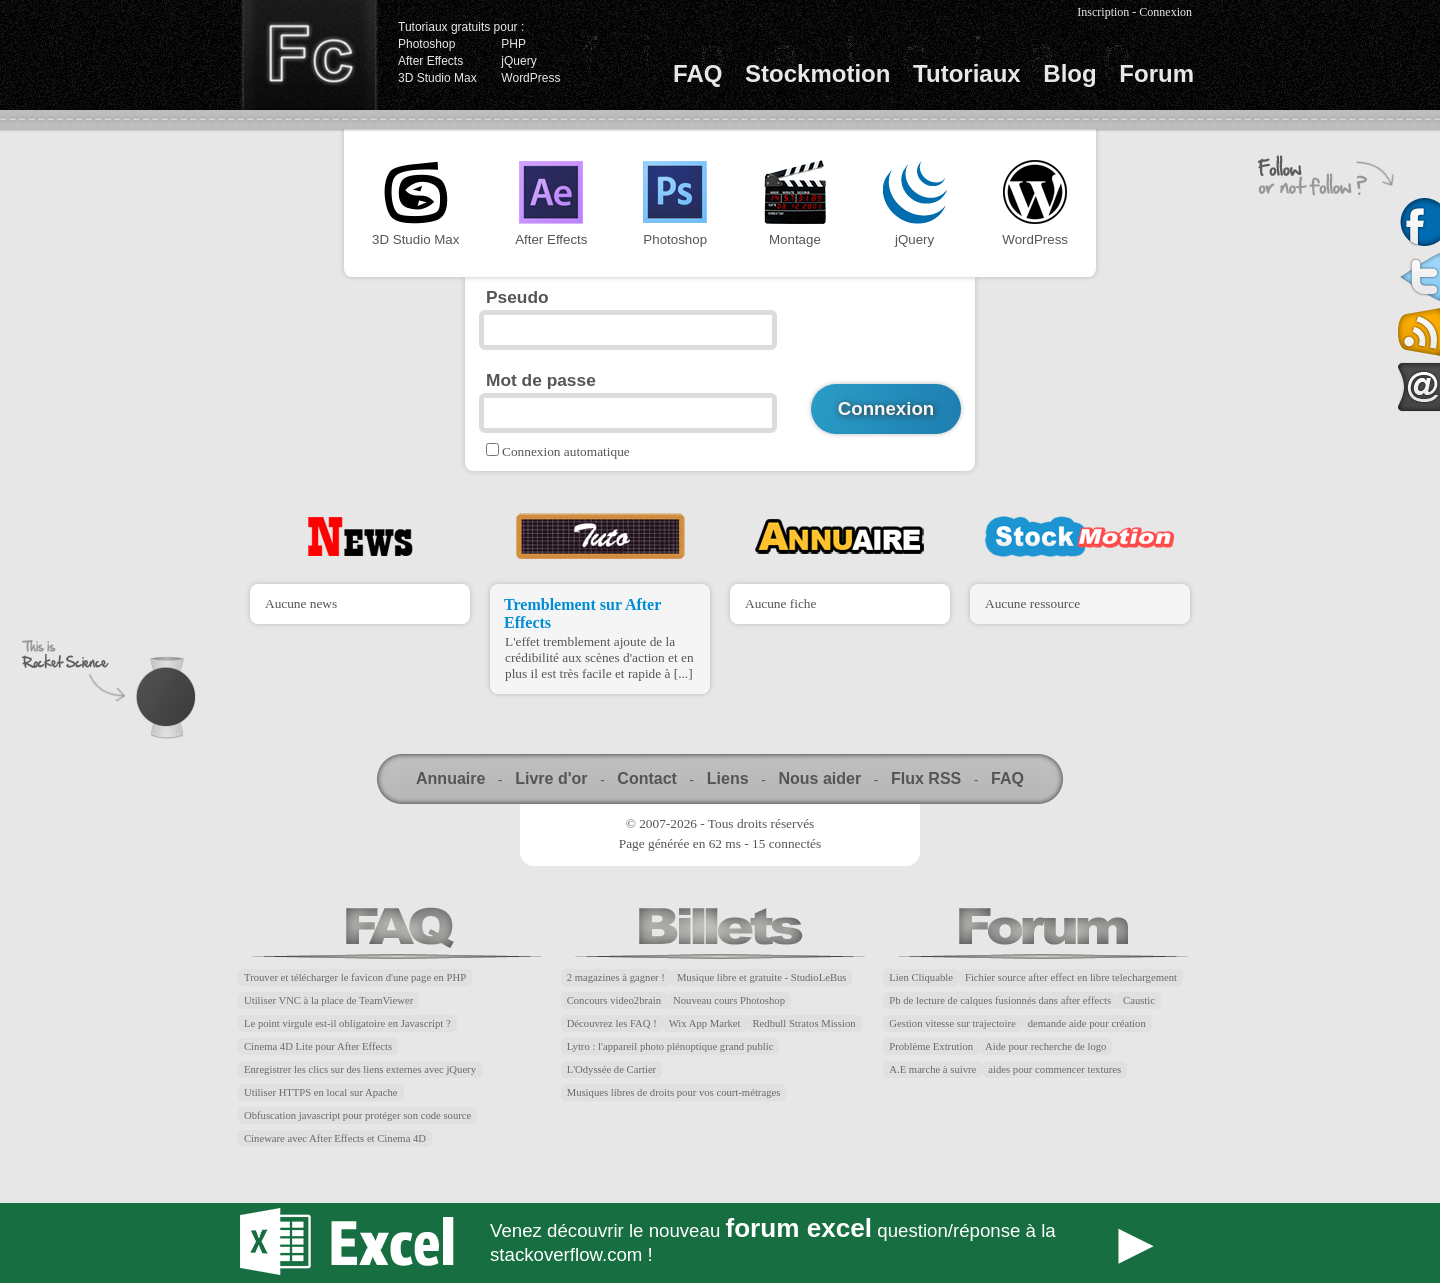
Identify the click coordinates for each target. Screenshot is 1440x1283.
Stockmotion (817, 73)
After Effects (430, 61)
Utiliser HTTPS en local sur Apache (321, 1092)
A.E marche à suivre (932, 1069)
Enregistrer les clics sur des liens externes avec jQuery (360, 1069)
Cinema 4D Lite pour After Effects (318, 1046)
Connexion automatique (566, 451)
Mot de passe (541, 380)
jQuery (518, 61)
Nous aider (819, 778)
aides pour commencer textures (1054, 1069)
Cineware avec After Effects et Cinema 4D (335, 1138)
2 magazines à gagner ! (616, 977)
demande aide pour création (1087, 1023)
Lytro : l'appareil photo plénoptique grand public (670, 1046)
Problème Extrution (931, 1046)
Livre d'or (551, 778)
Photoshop (426, 44)
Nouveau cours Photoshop (729, 1000)
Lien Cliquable (921, 977)
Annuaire (450, 778)
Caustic (1139, 1000)
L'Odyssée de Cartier (612, 1069)
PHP (513, 44)
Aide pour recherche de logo (1045, 1046)
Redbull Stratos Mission (804, 1023)
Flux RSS (926, 778)
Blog (1069, 73)
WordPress (530, 78)
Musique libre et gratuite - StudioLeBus (762, 977)
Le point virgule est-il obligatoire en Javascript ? (347, 1023)
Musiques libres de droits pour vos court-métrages (674, 1092)
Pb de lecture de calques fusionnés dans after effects (1000, 1000)
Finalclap (309, 55)
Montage (795, 203)
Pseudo (517, 297)
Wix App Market (705, 1023)
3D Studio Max (437, 78)
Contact (647, 778)
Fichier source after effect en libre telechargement (1071, 977)
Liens (728, 778)
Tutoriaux (967, 73)
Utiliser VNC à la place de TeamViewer (328, 1000)
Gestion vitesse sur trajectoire (952, 1023)
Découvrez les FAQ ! (612, 1023)
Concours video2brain (614, 1000)
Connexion (1165, 12)
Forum (1156, 73)
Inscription (1103, 12)
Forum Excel (720, 1243)
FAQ (697, 73)
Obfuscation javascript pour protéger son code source (357, 1115)
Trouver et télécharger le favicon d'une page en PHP (355, 977)
